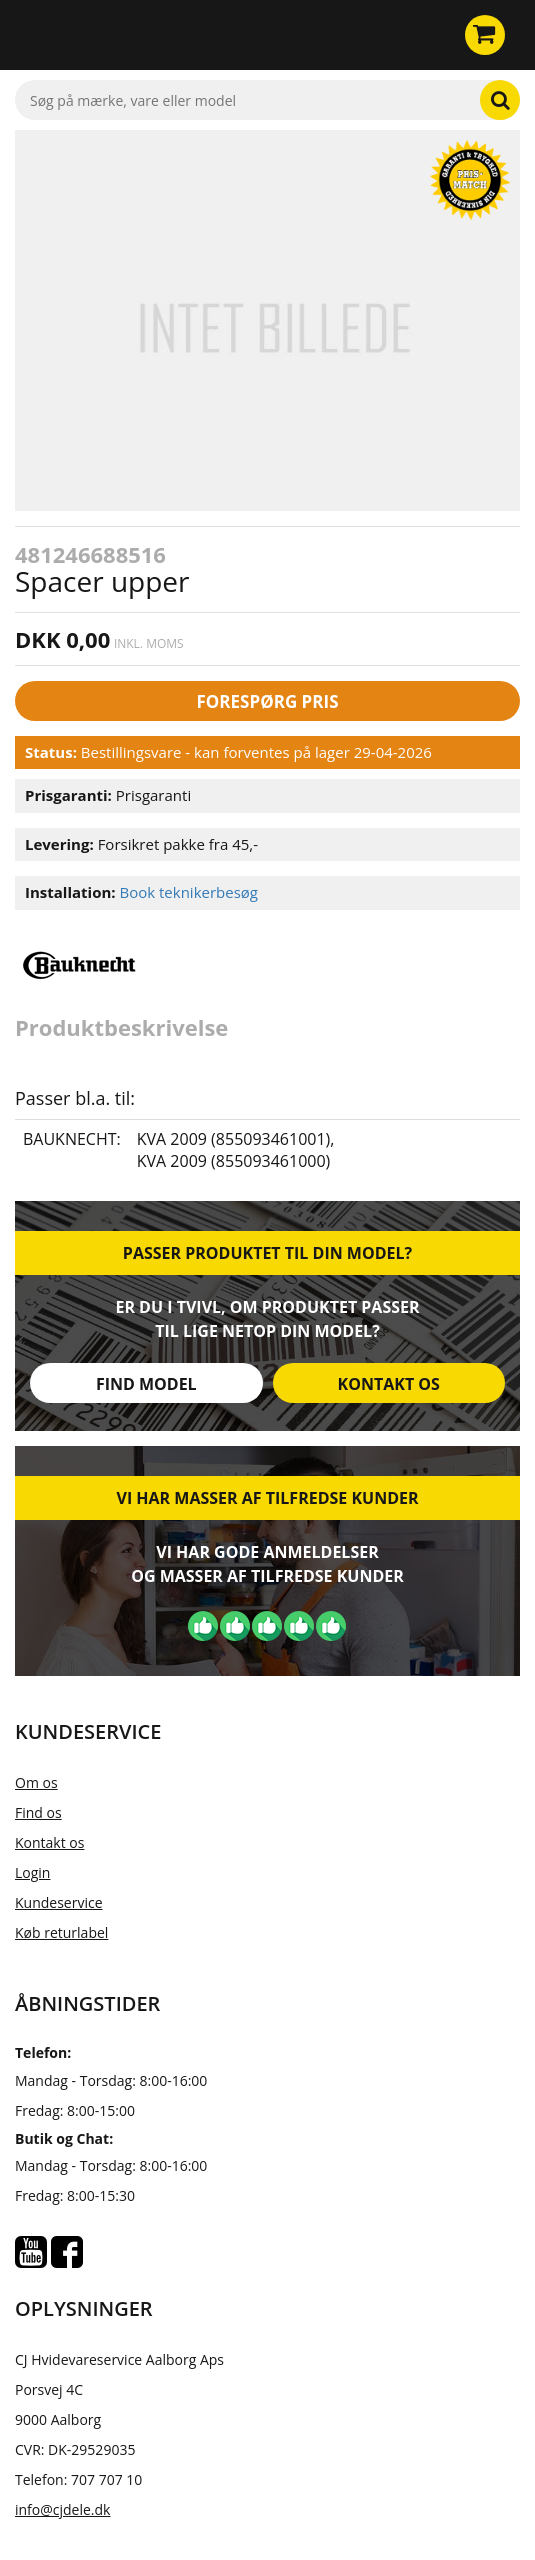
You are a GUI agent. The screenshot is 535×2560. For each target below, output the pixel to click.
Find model (146, 1384)
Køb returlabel (61, 1932)
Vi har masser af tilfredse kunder (267, 1498)
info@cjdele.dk (62, 2509)
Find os (38, 1812)
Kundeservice (59, 1902)
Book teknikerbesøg (188, 892)
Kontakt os (389, 1384)
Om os (36, 1782)
